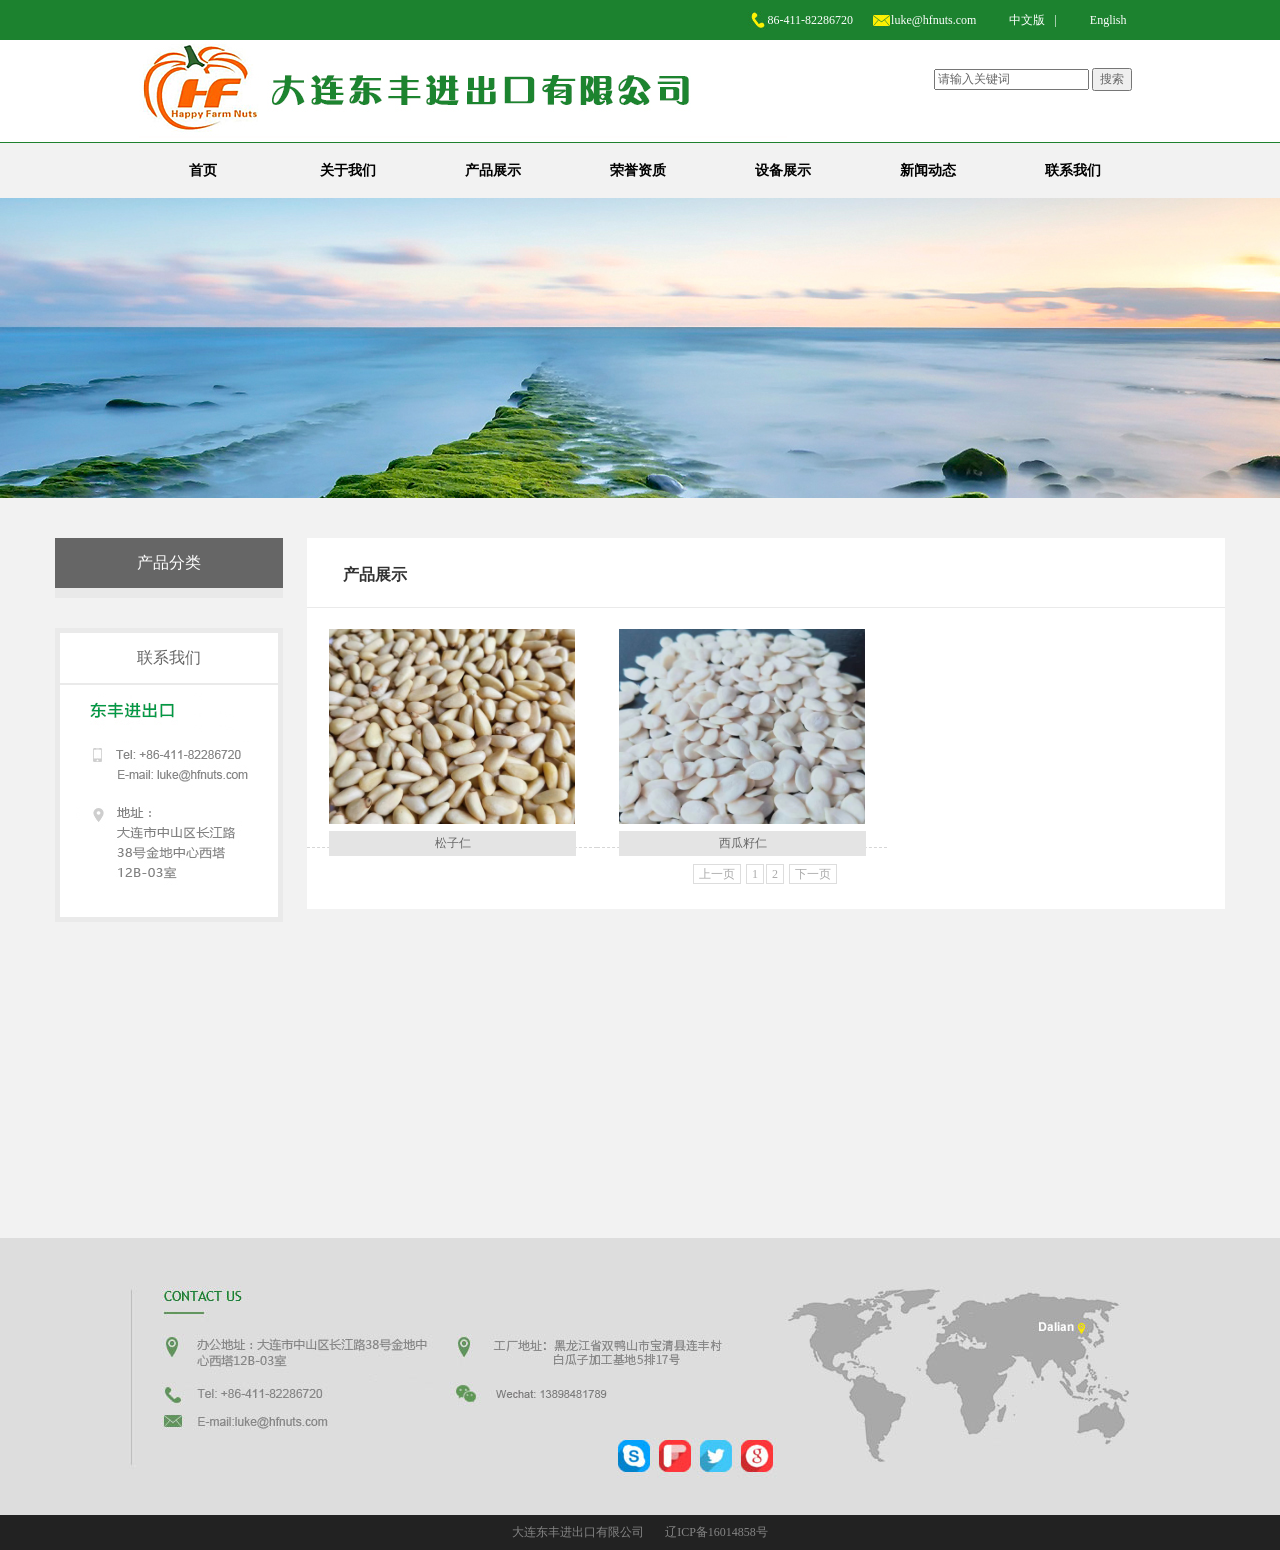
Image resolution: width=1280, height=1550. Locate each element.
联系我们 (1073, 170)
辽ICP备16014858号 (716, 1532)
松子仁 (453, 843)
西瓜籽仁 (743, 843)
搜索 (1112, 79)
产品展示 (493, 170)
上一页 (717, 874)
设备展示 (783, 170)
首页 (203, 170)
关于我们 (348, 170)
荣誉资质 (638, 170)
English (1108, 20)
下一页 (813, 874)
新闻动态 (928, 170)
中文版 (1027, 20)
